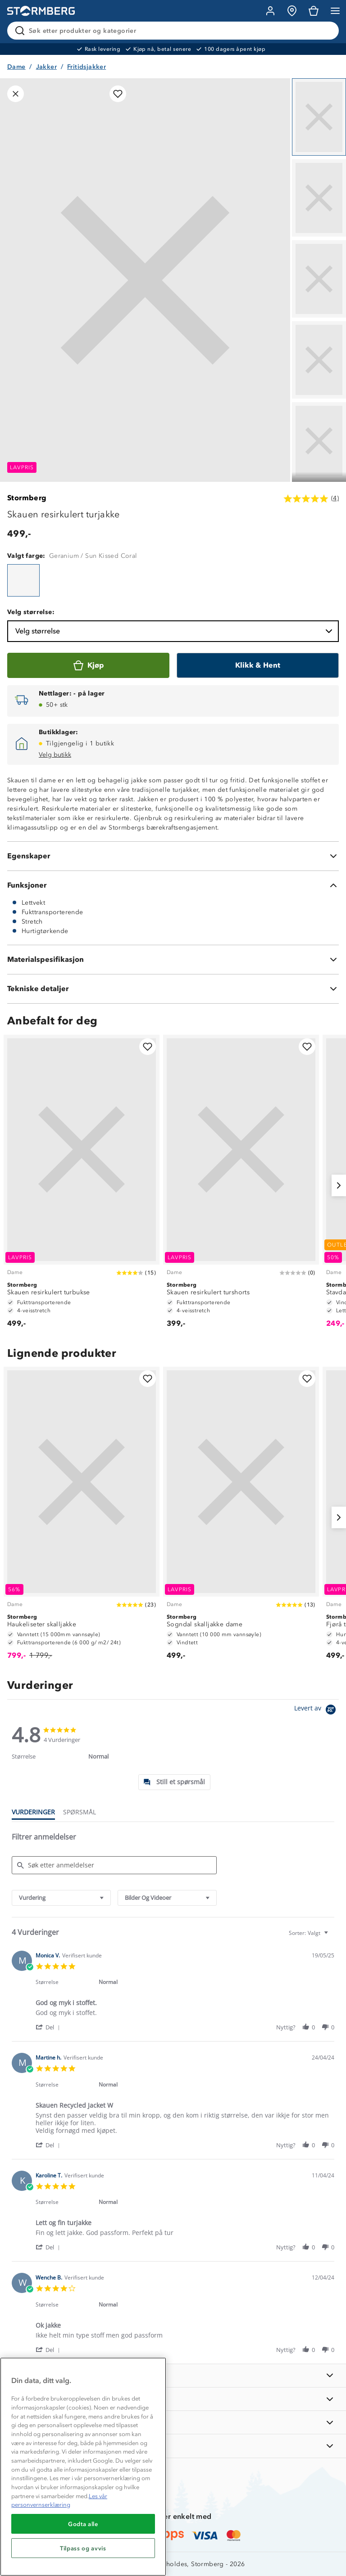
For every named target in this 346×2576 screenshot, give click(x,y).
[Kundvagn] (313, 11)
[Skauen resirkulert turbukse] (81, 1185)
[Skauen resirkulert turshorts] (241, 1185)
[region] (83, 2466)
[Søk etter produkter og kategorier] (175, 30)
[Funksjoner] (173, 885)
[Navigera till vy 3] (319, 279)
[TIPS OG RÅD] (173, 2422)
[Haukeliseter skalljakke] (81, 1517)
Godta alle (83, 2523)
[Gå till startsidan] (41, 11)
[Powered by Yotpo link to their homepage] (316, 1710)
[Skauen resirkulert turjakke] (23, 580)
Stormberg (27, 498)
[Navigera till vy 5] (319, 441)
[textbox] (332, 1936)
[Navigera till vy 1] (319, 117)
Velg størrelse (174, 631)
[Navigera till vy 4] (319, 360)
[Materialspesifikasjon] (173, 959)
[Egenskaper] (173, 856)
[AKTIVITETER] (173, 2445)
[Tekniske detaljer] (173, 988)
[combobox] (61, 1898)
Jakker (46, 67)
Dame (16, 67)
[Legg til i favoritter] (117, 93)
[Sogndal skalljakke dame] (241, 1517)
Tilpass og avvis (83, 2548)
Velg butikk (55, 754)
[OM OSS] (173, 2399)
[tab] (174, 1782)
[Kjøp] (88, 665)
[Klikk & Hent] (258, 665)
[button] (49, 2027)
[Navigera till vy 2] (319, 198)
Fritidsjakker (86, 67)
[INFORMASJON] (173, 2375)
